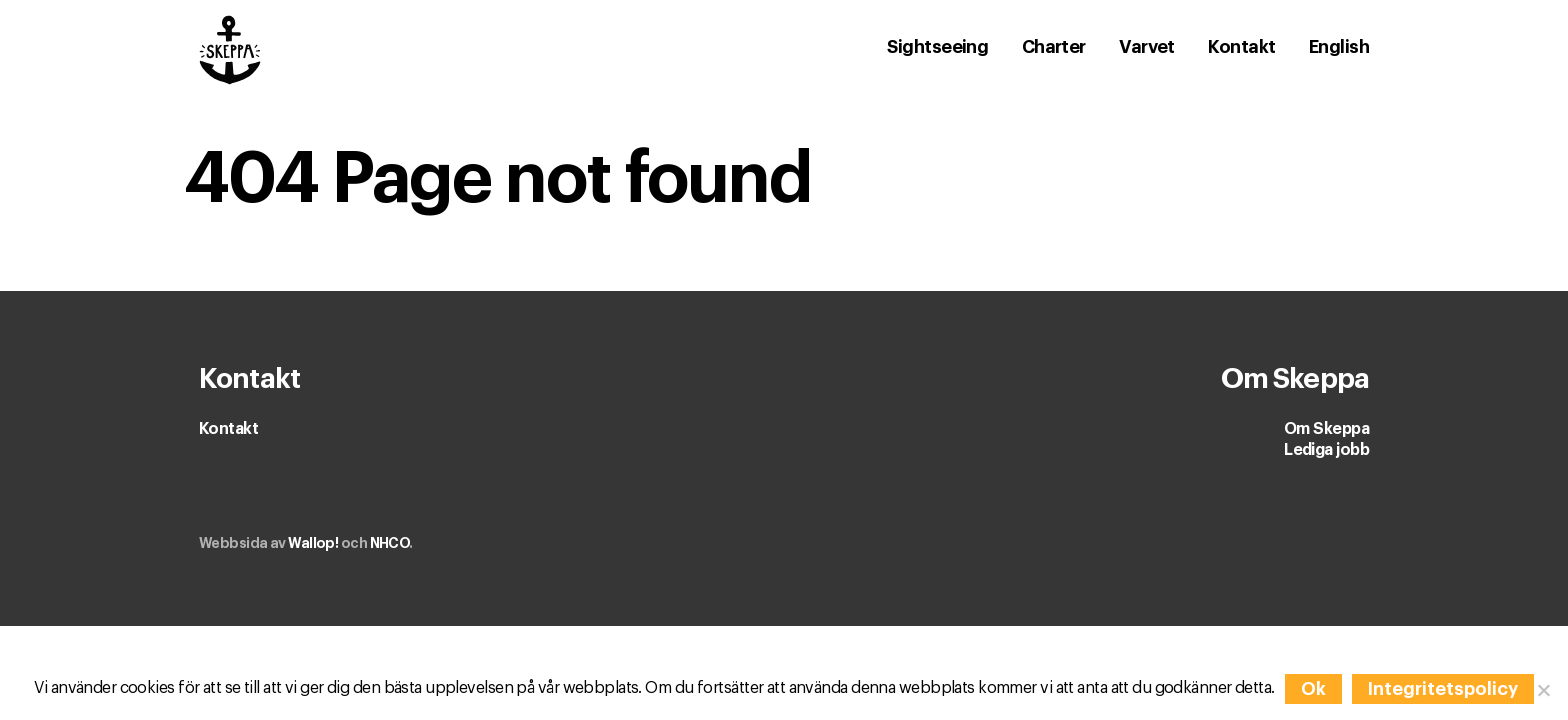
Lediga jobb (1326, 450)
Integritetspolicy (1443, 689)
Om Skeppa (1326, 429)
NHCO (390, 543)
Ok (1313, 689)
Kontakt (228, 429)
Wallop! (313, 543)
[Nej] (1543, 690)
